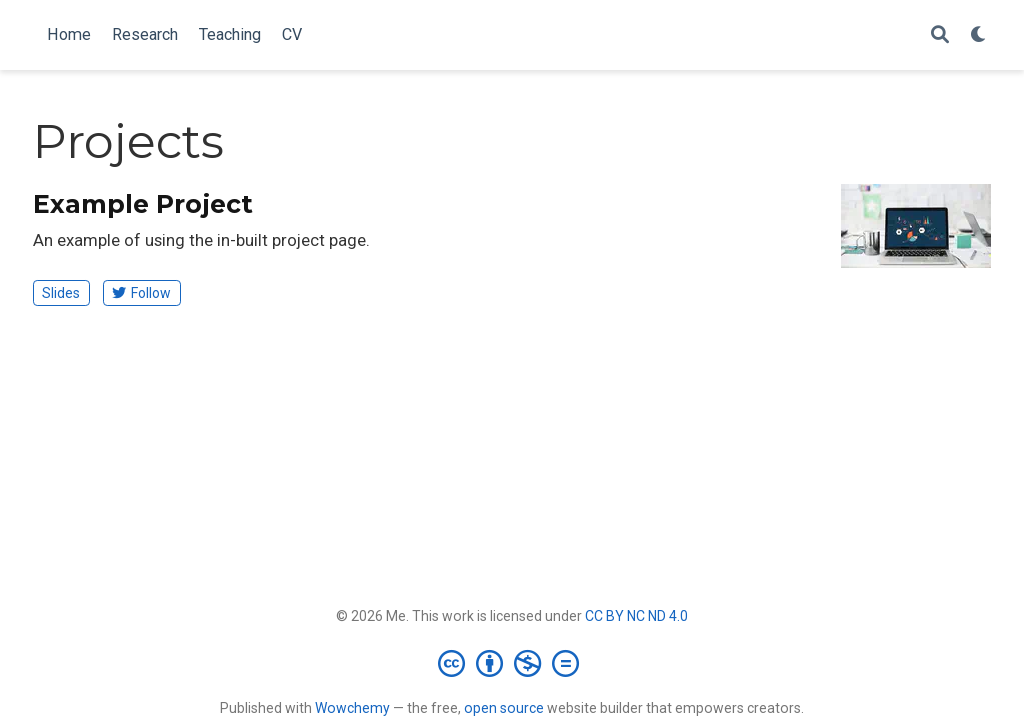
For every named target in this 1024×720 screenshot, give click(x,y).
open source (504, 708)
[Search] (940, 35)
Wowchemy (352, 708)
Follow (141, 293)
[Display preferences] (979, 35)
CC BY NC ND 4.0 (636, 616)
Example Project (143, 204)
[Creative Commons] (512, 663)
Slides (61, 293)
